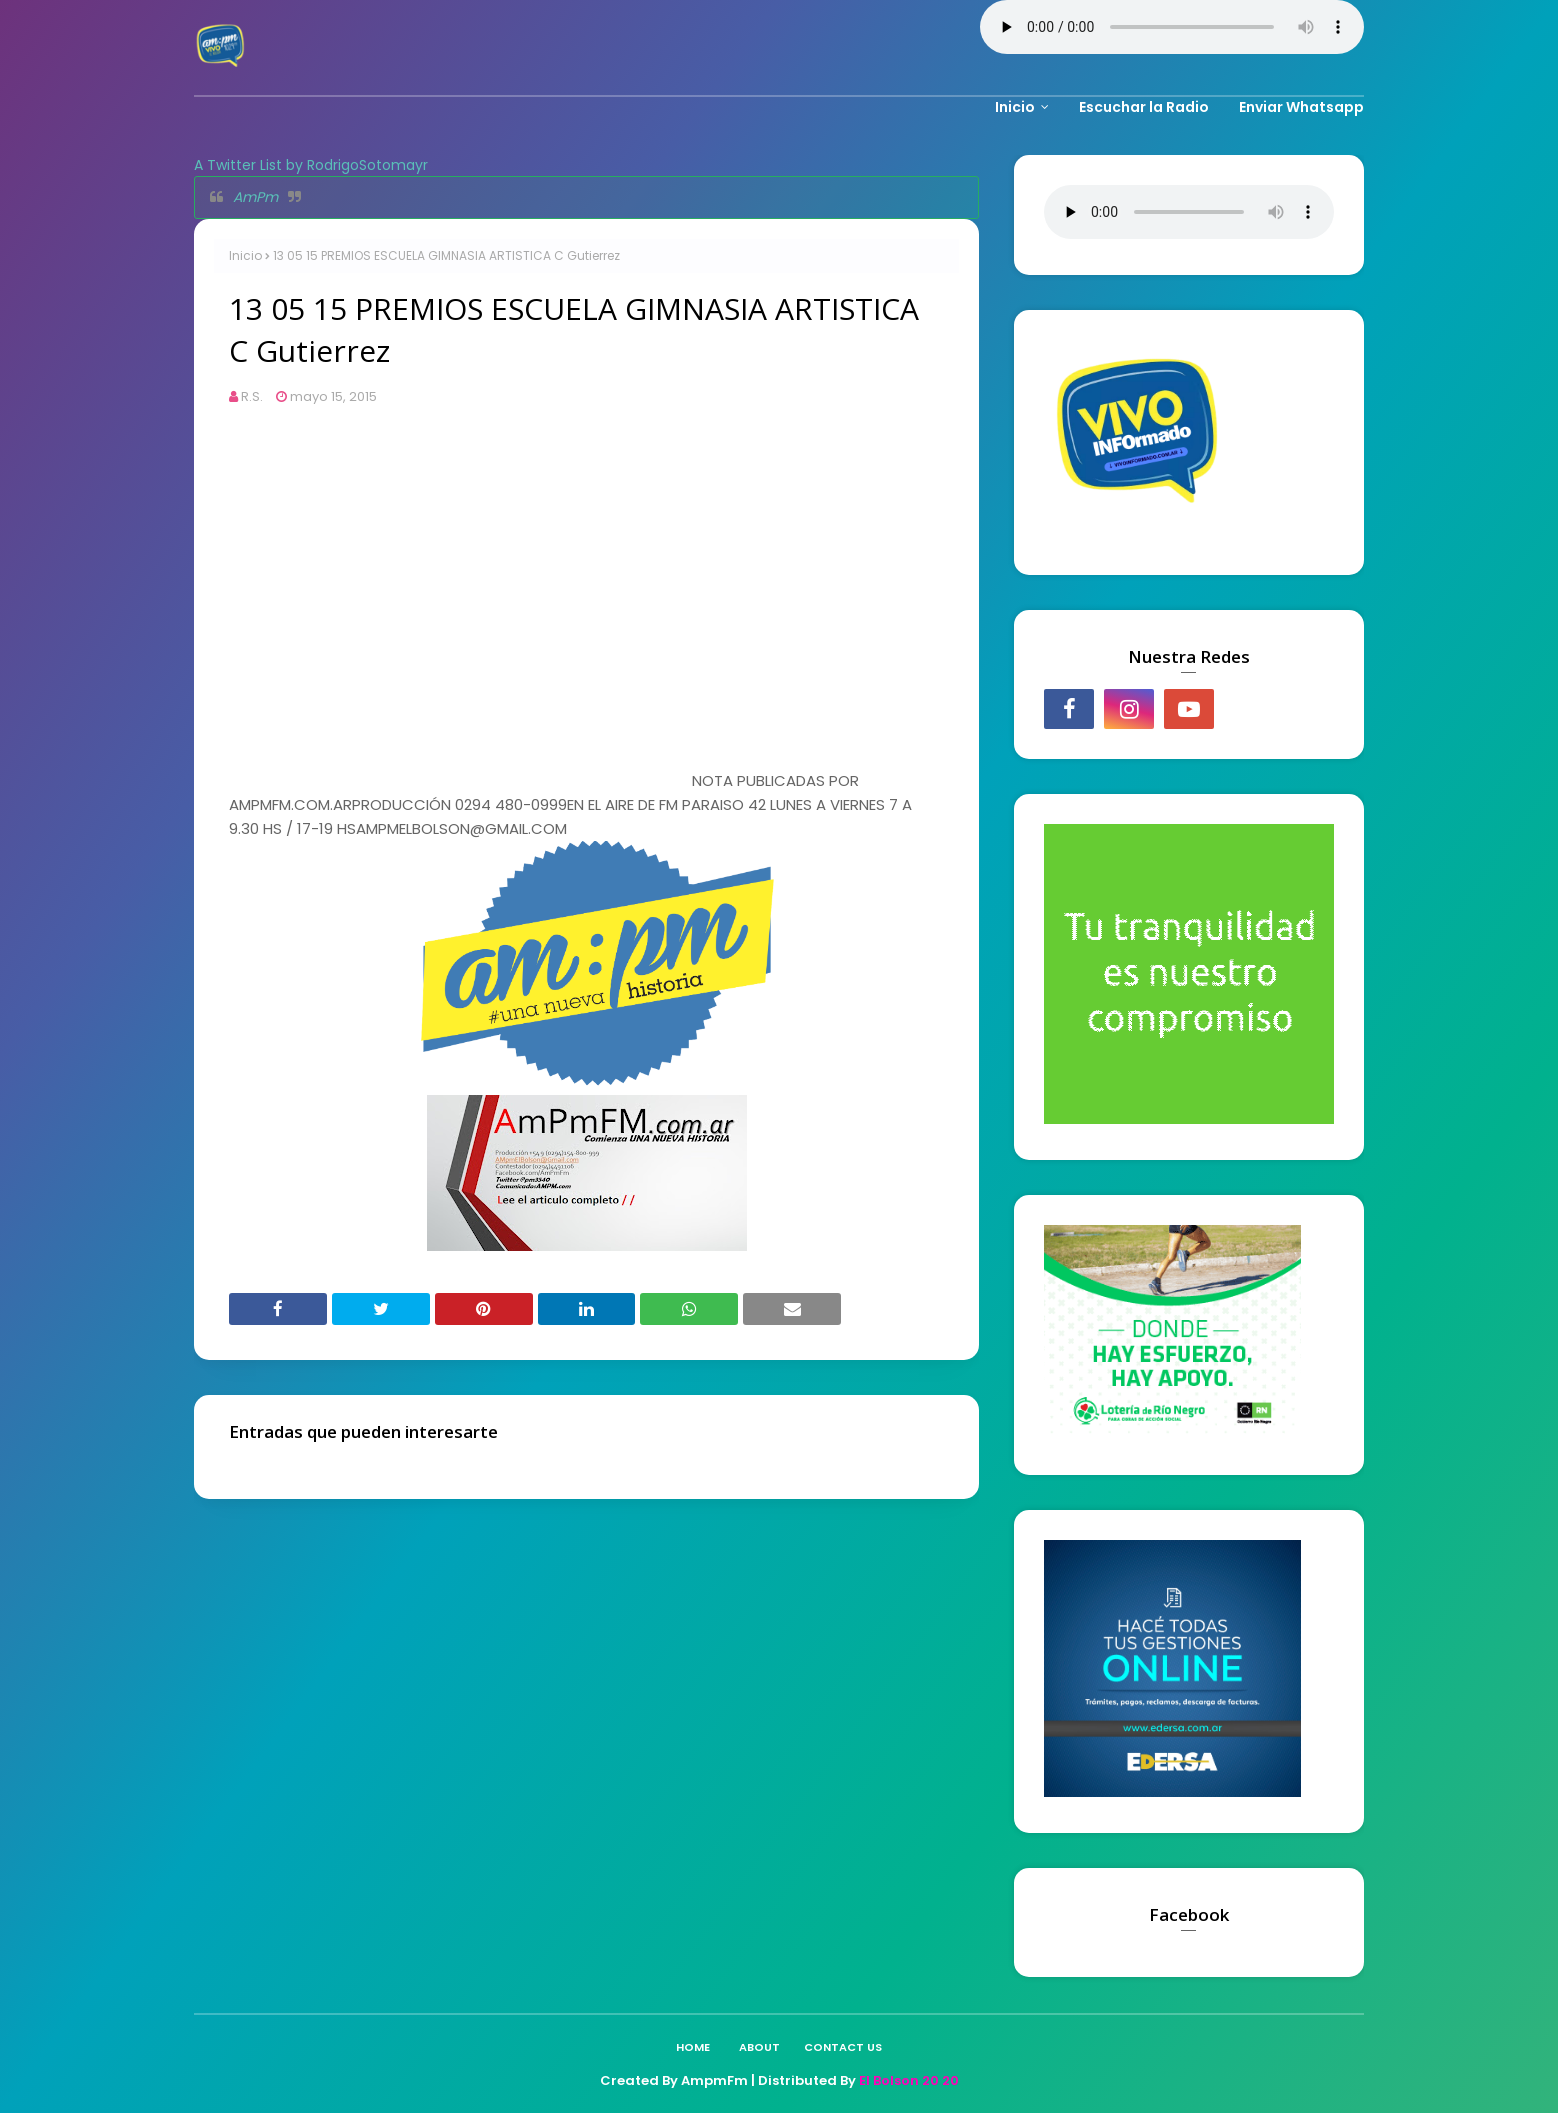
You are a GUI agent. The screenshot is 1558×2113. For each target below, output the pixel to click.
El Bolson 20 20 (909, 2080)
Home (693, 2047)
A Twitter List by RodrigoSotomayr (311, 165)
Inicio (245, 255)
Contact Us (843, 2047)
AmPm (255, 197)
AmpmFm (714, 2080)
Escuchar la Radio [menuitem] (1144, 107)
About (759, 2047)
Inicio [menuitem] (1015, 107)
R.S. (252, 396)
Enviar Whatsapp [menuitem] (1301, 107)
